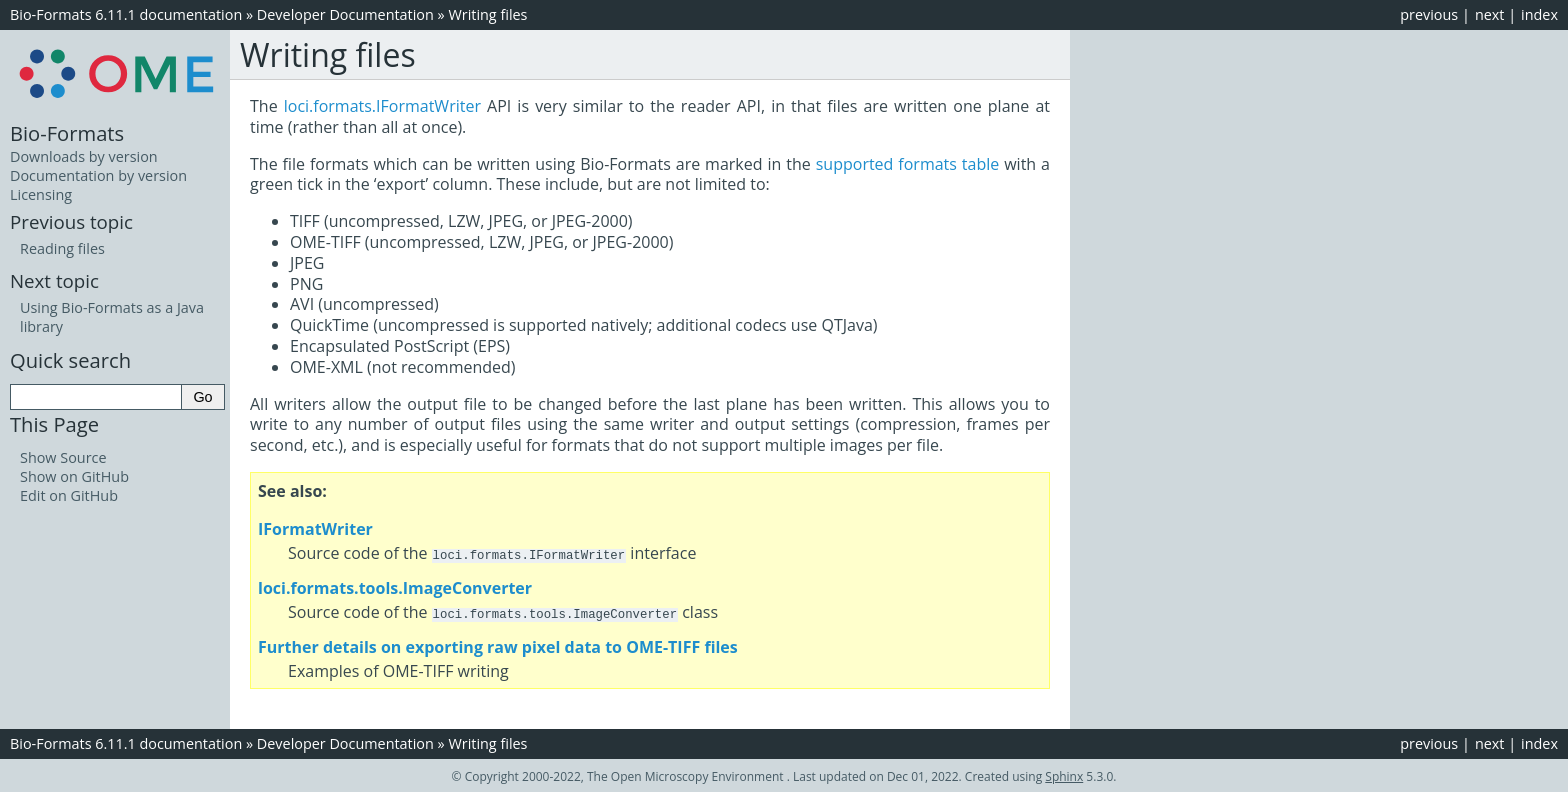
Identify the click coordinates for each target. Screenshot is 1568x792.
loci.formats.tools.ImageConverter (395, 587)
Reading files (62, 248)
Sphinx (1064, 774)
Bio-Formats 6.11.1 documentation (126, 14)
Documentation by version (98, 175)
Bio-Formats (67, 133)
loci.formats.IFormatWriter (382, 106)
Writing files (487, 14)
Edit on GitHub (69, 495)
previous (1429, 14)
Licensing (41, 194)
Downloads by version (84, 156)
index (1539, 14)
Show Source (63, 457)
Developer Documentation (345, 14)
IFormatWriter (315, 529)
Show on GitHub (74, 476)
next (1490, 14)
